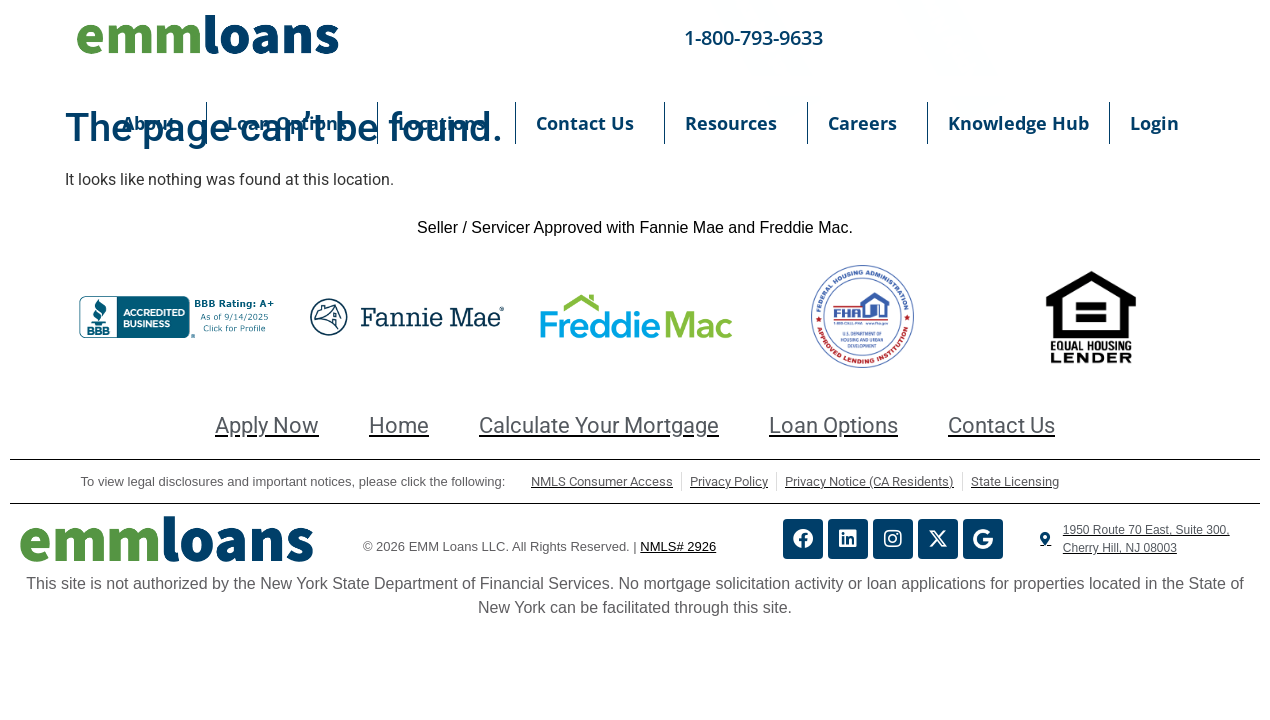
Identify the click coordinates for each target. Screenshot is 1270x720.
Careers (867, 123)
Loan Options (292, 123)
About (154, 123)
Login (1159, 123)
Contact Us (590, 123)
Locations (446, 123)
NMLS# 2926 (678, 546)
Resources (736, 123)
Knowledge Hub (1018, 123)
